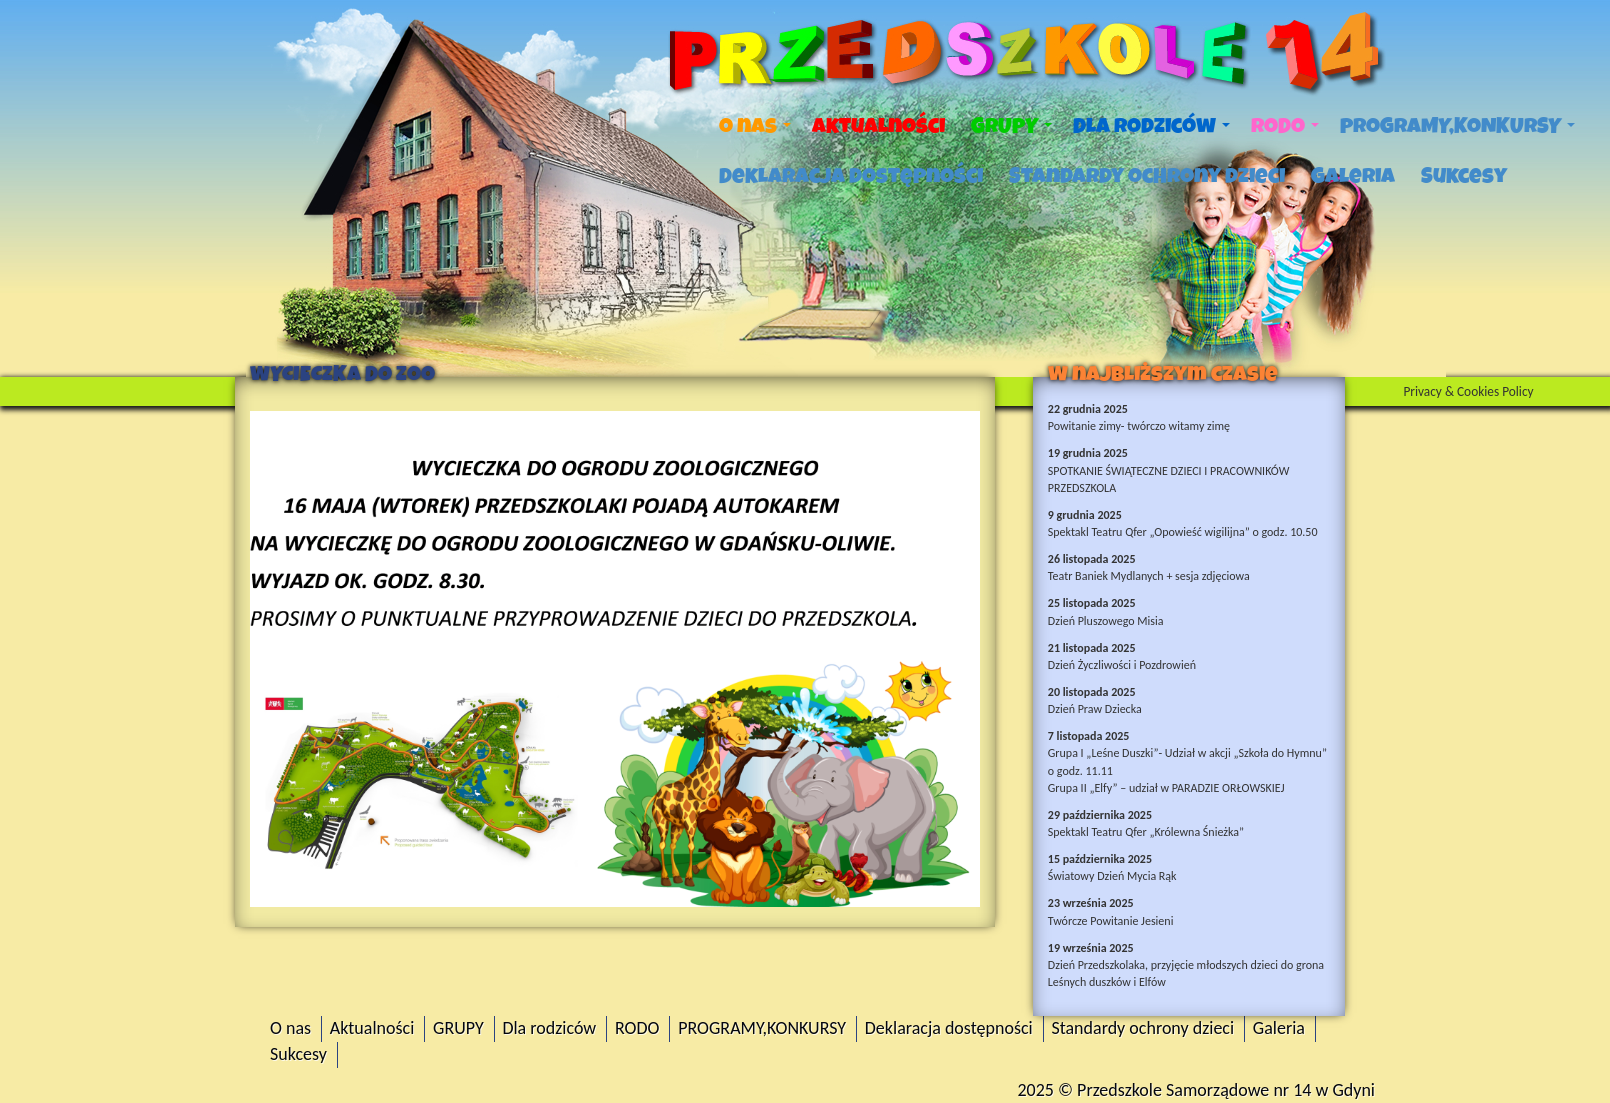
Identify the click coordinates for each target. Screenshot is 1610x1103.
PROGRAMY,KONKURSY (1457, 126)
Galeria (1353, 176)
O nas (755, 126)
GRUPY (1011, 126)
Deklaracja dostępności (851, 176)
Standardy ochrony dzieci (1147, 176)
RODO (1285, 126)
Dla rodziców (1151, 126)
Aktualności (878, 126)
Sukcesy (1464, 176)
